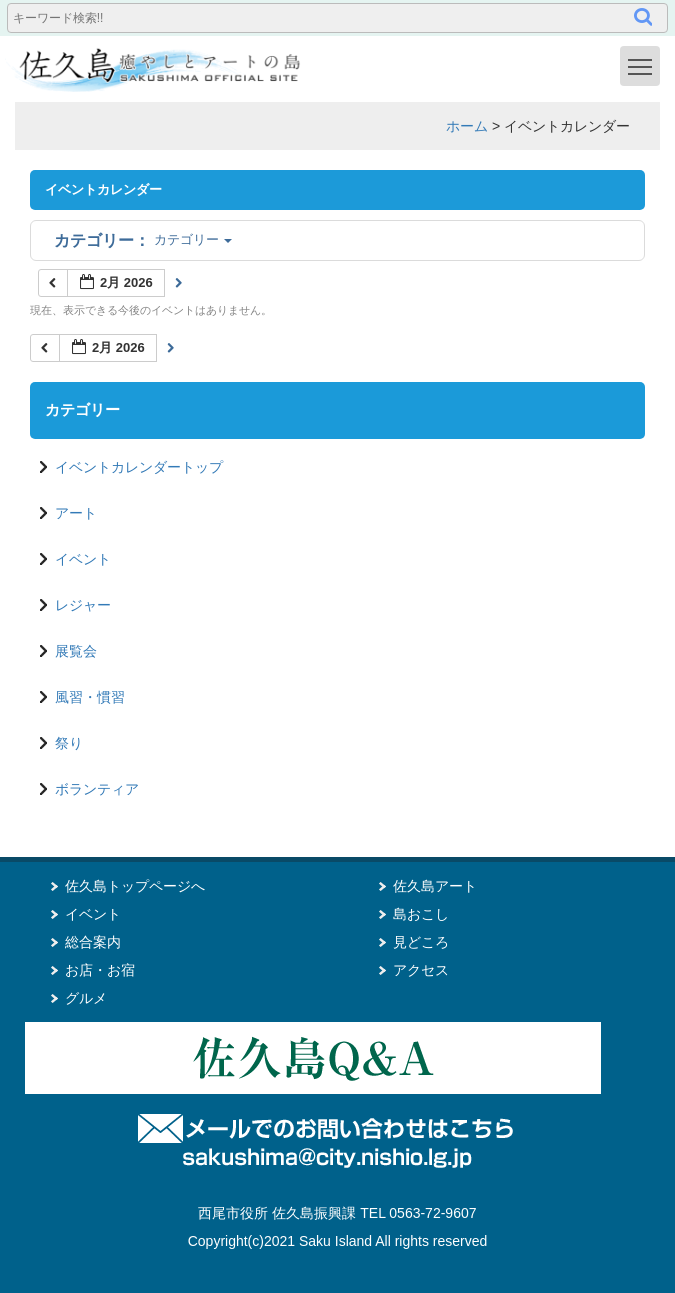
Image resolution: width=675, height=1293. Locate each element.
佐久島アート (435, 886)
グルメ (86, 998)
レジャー (83, 605)
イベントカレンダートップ (139, 467)
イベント (83, 559)
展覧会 (76, 651)
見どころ (421, 942)
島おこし (421, 914)
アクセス (421, 970)
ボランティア (97, 789)
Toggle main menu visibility (644, 65)
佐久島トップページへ (135, 886)
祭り (69, 743)
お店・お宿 (100, 970)
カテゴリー (143, 239)
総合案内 (93, 942)
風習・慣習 (90, 697)
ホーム (467, 126)
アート (76, 513)
